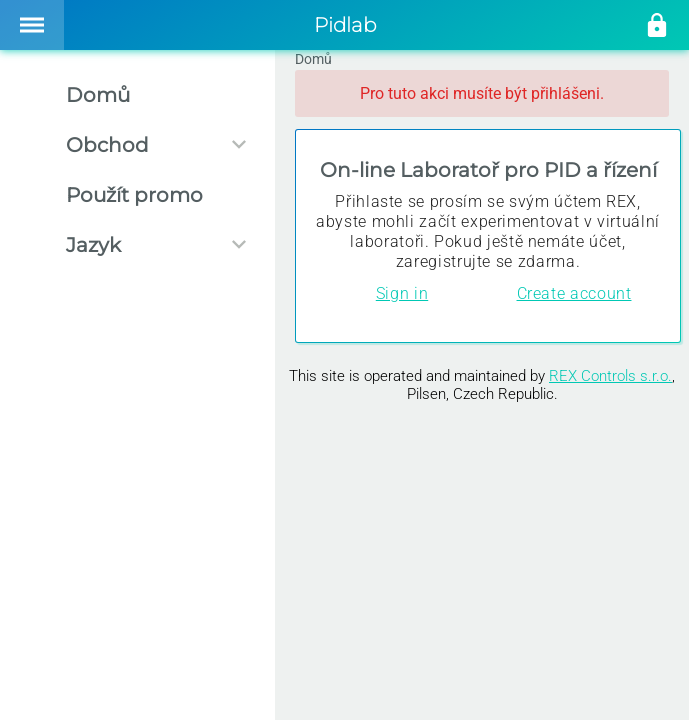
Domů (98, 95)
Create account (574, 293)
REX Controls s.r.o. (610, 376)
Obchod (107, 145)
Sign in (402, 293)
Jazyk (93, 245)
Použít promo (134, 195)
